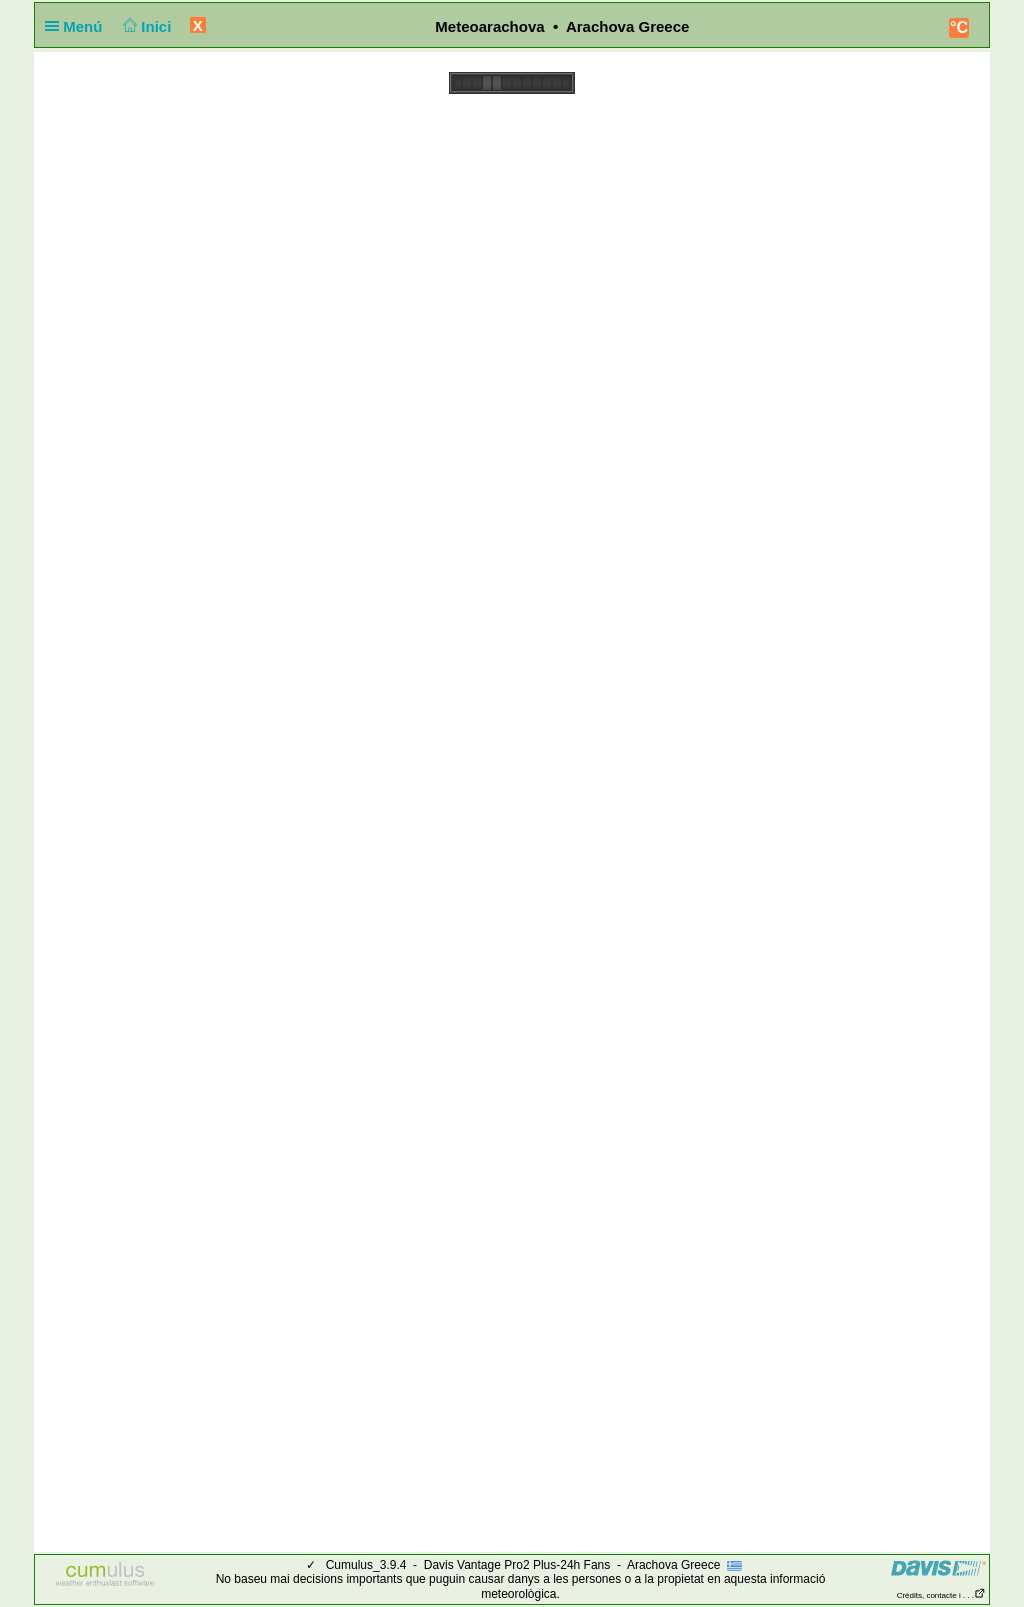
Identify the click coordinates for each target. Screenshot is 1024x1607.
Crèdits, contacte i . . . (941, 1595)
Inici (145, 26)
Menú (78, 26)
